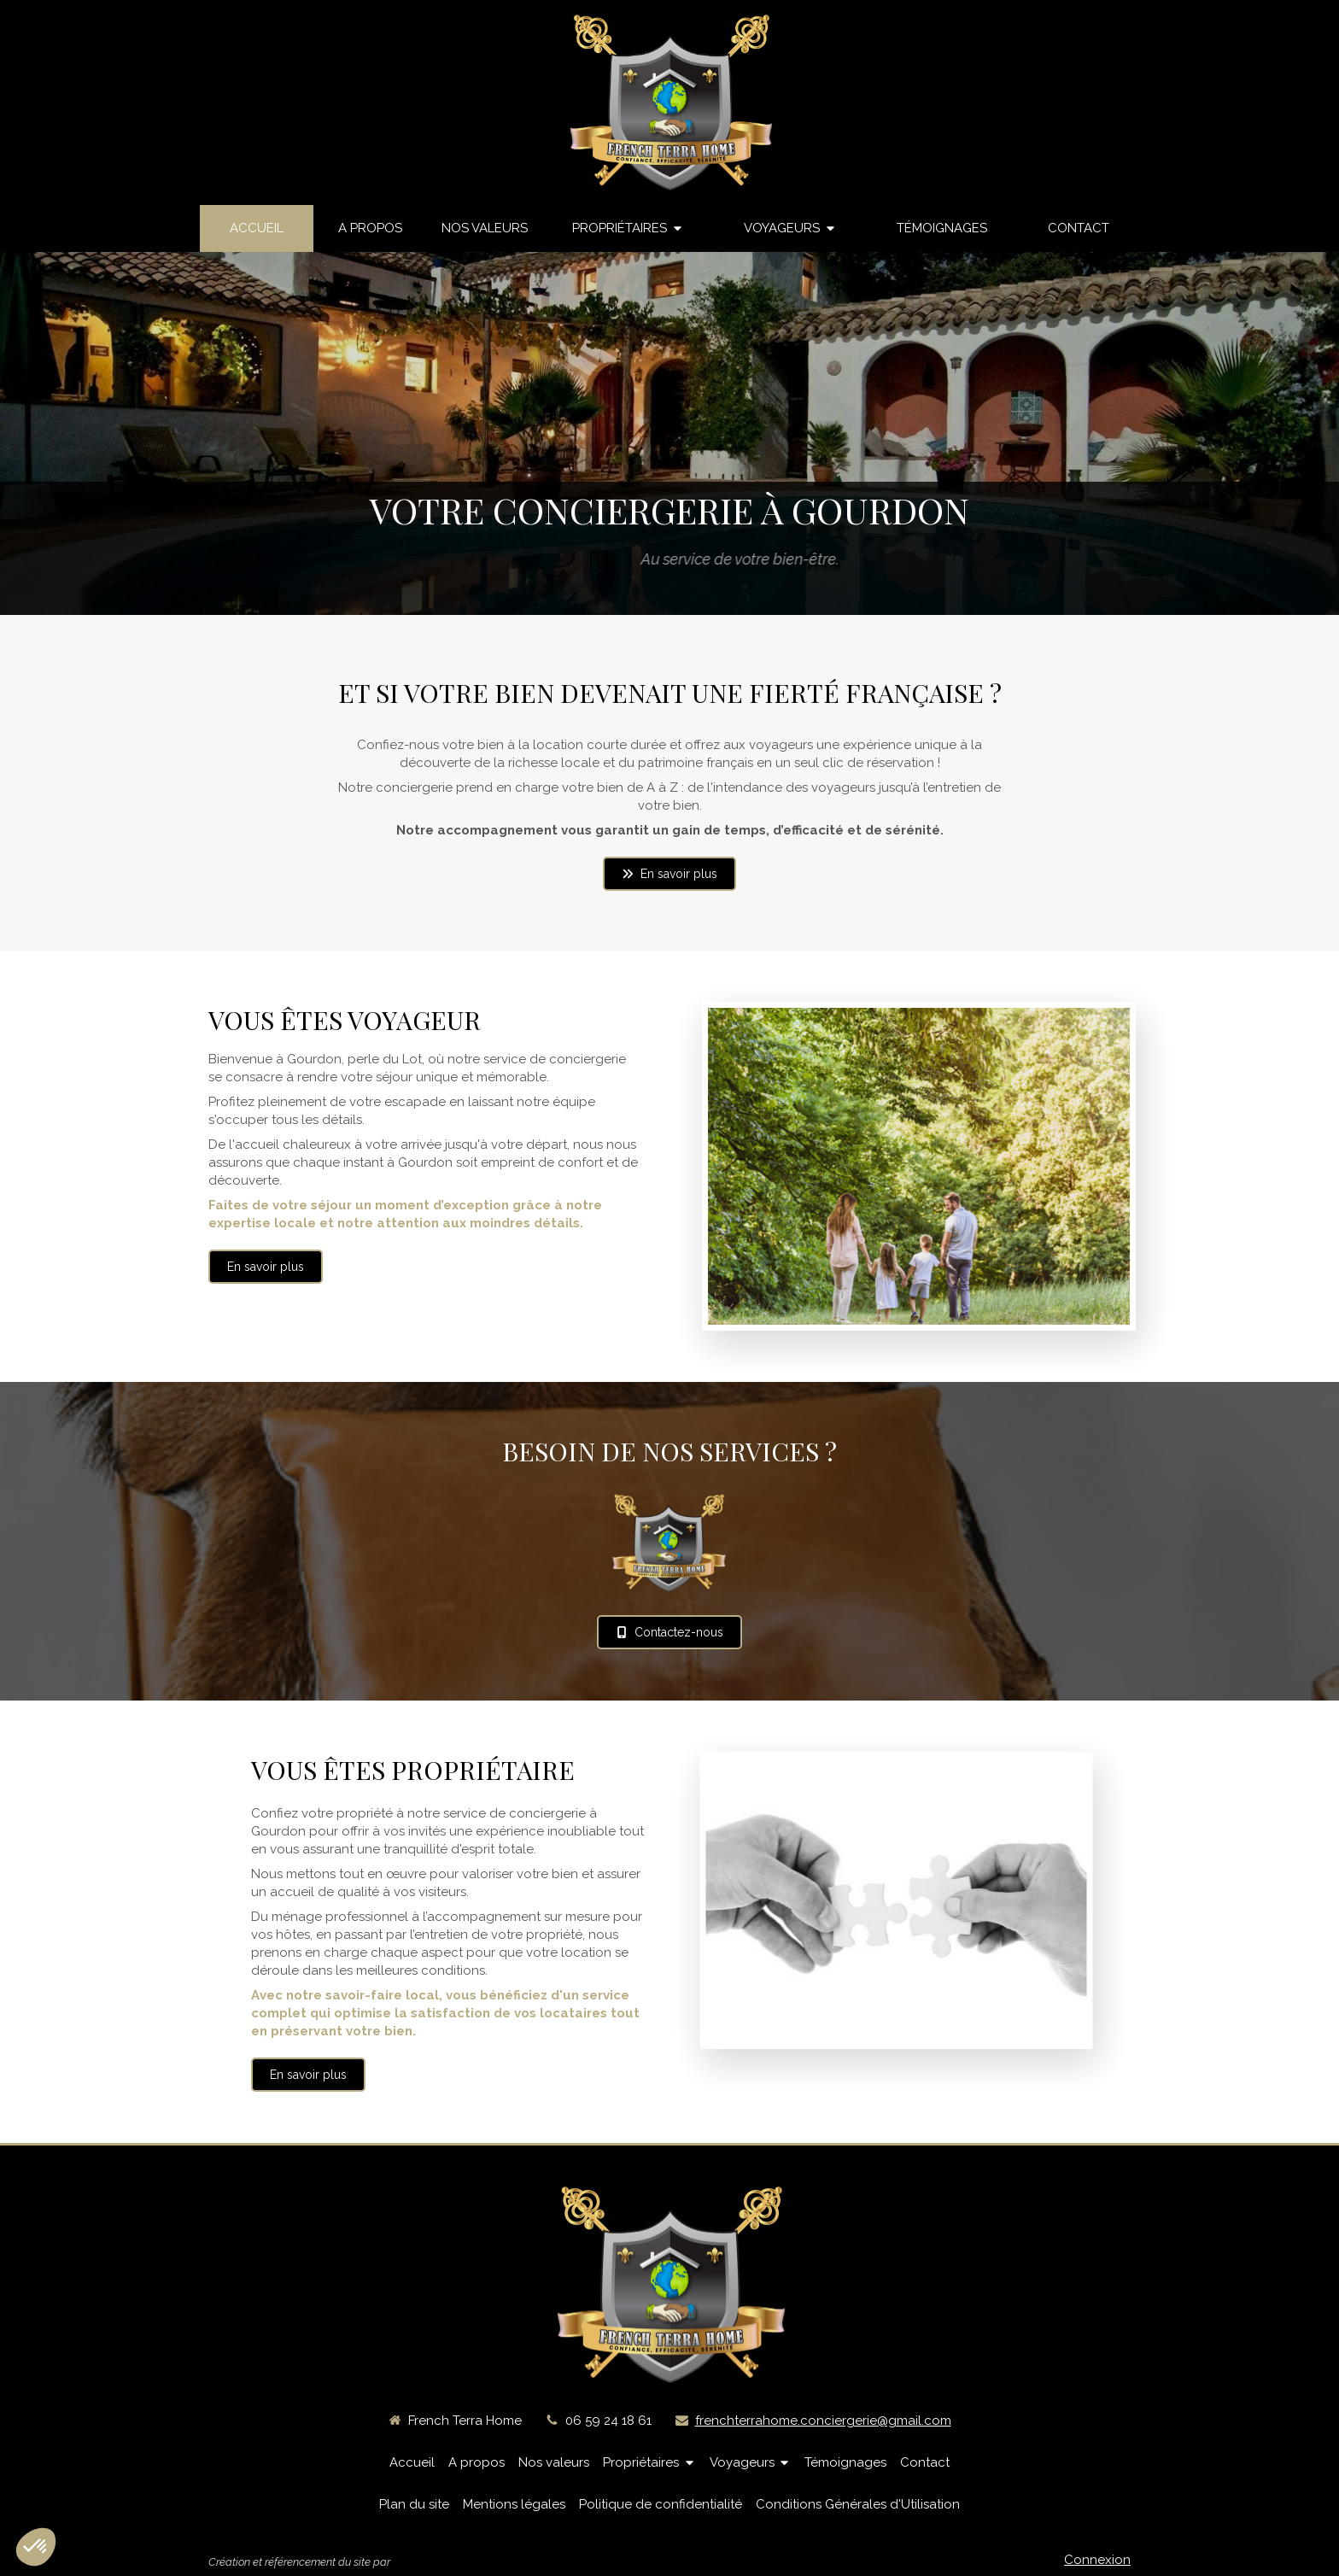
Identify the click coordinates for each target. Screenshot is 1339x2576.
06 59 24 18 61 (608, 2420)
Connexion (1097, 2559)
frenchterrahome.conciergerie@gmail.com (823, 2420)
